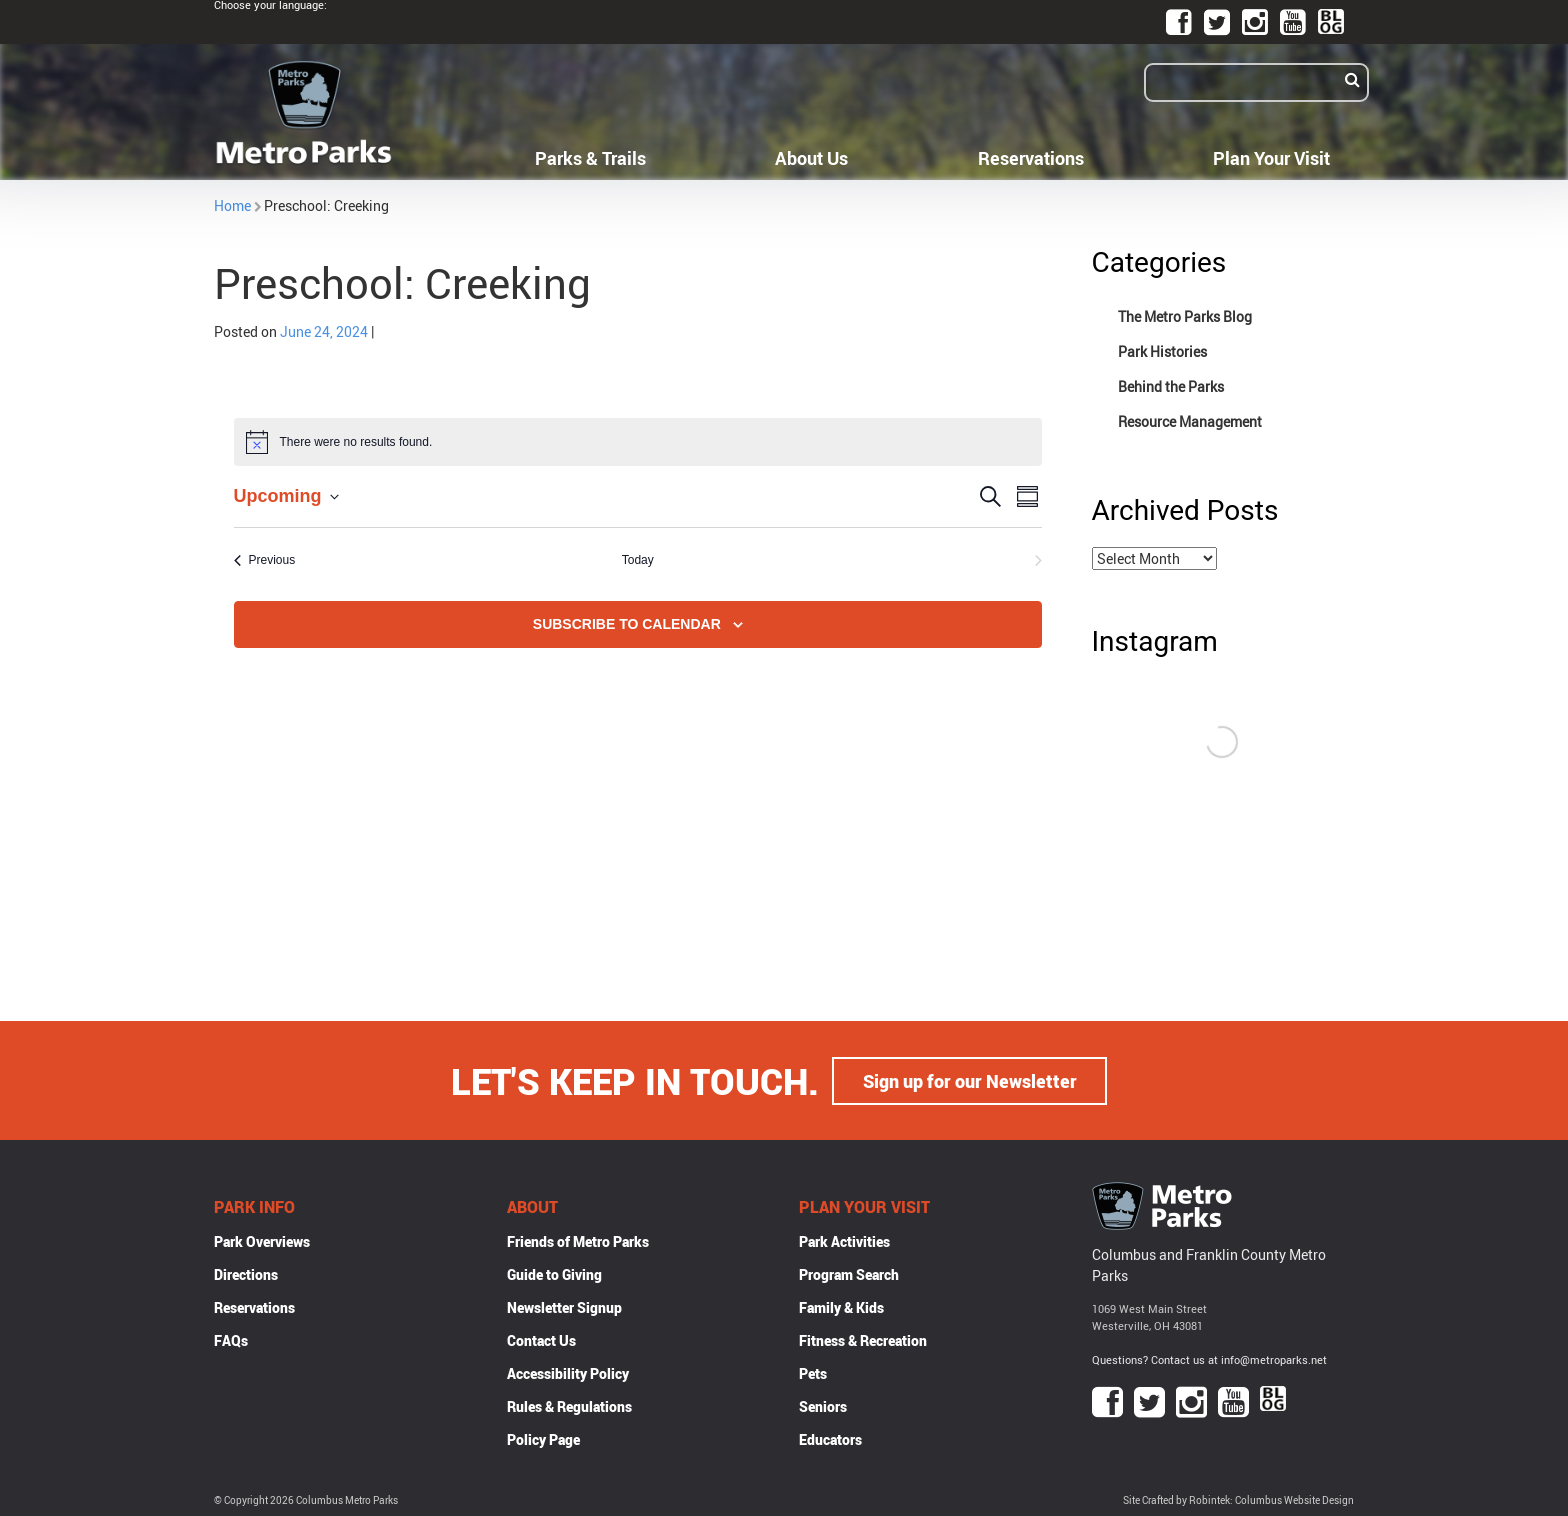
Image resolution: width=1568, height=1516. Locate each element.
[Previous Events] (265, 560)
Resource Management (1190, 421)
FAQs (231, 1339)
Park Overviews (262, 1240)
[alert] (638, 442)
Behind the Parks (1171, 386)
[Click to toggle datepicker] (286, 496)
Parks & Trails (590, 158)
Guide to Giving (554, 1273)
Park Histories (1162, 351)
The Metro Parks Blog (1185, 316)
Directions (246, 1273)
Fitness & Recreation (863, 1339)
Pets (813, 1372)
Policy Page (543, 1438)
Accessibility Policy (568, 1372)
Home (232, 205)
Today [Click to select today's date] (638, 560)
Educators (830, 1438)
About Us (811, 158)
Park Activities (844, 1240)
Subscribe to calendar (627, 624)
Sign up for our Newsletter (970, 1080)
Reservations (1031, 158)
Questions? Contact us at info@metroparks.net (1209, 1358)
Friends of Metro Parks (578, 1240)
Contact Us (541, 1339)
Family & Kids (841, 1306)
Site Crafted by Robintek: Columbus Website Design (1238, 1499)
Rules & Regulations (569, 1405)
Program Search (849, 1273)
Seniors (823, 1405)
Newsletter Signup (564, 1306)
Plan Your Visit (1271, 158)
